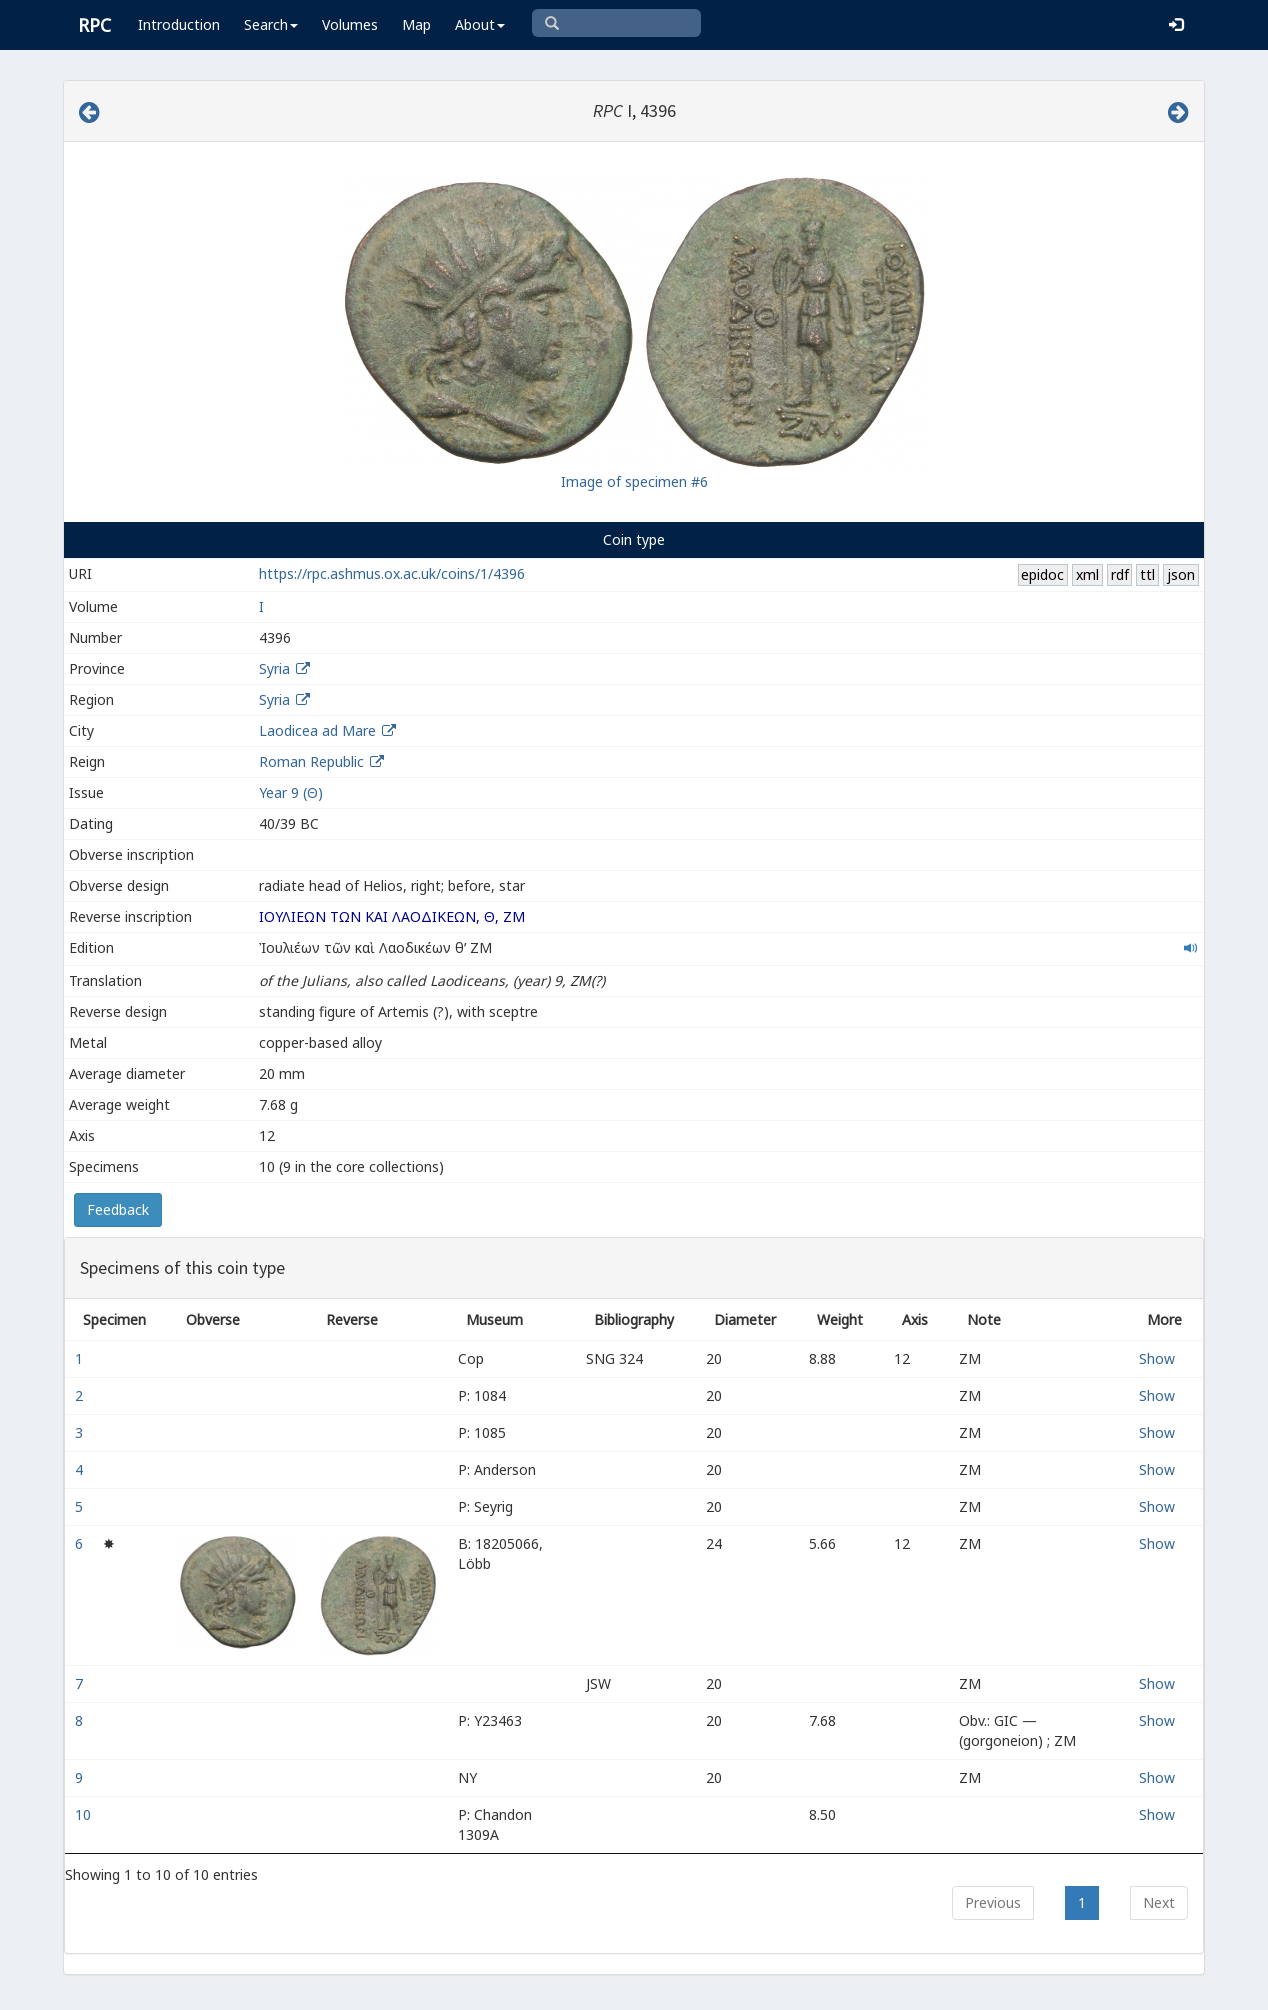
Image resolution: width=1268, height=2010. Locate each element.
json (1181, 574)
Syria (274, 668)
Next (1159, 1902)
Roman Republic (311, 761)
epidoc (1042, 574)
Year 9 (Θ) (291, 792)
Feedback (118, 1209)
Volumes (350, 24)
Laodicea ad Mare (317, 730)
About (480, 24)
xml (1087, 574)
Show (1157, 1358)
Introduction (179, 24)
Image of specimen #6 (634, 481)
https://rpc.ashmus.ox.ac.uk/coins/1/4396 (392, 573)
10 (85, 1814)
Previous (993, 1902)
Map (416, 24)
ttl (1147, 574)
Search (271, 24)
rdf (1120, 574)
